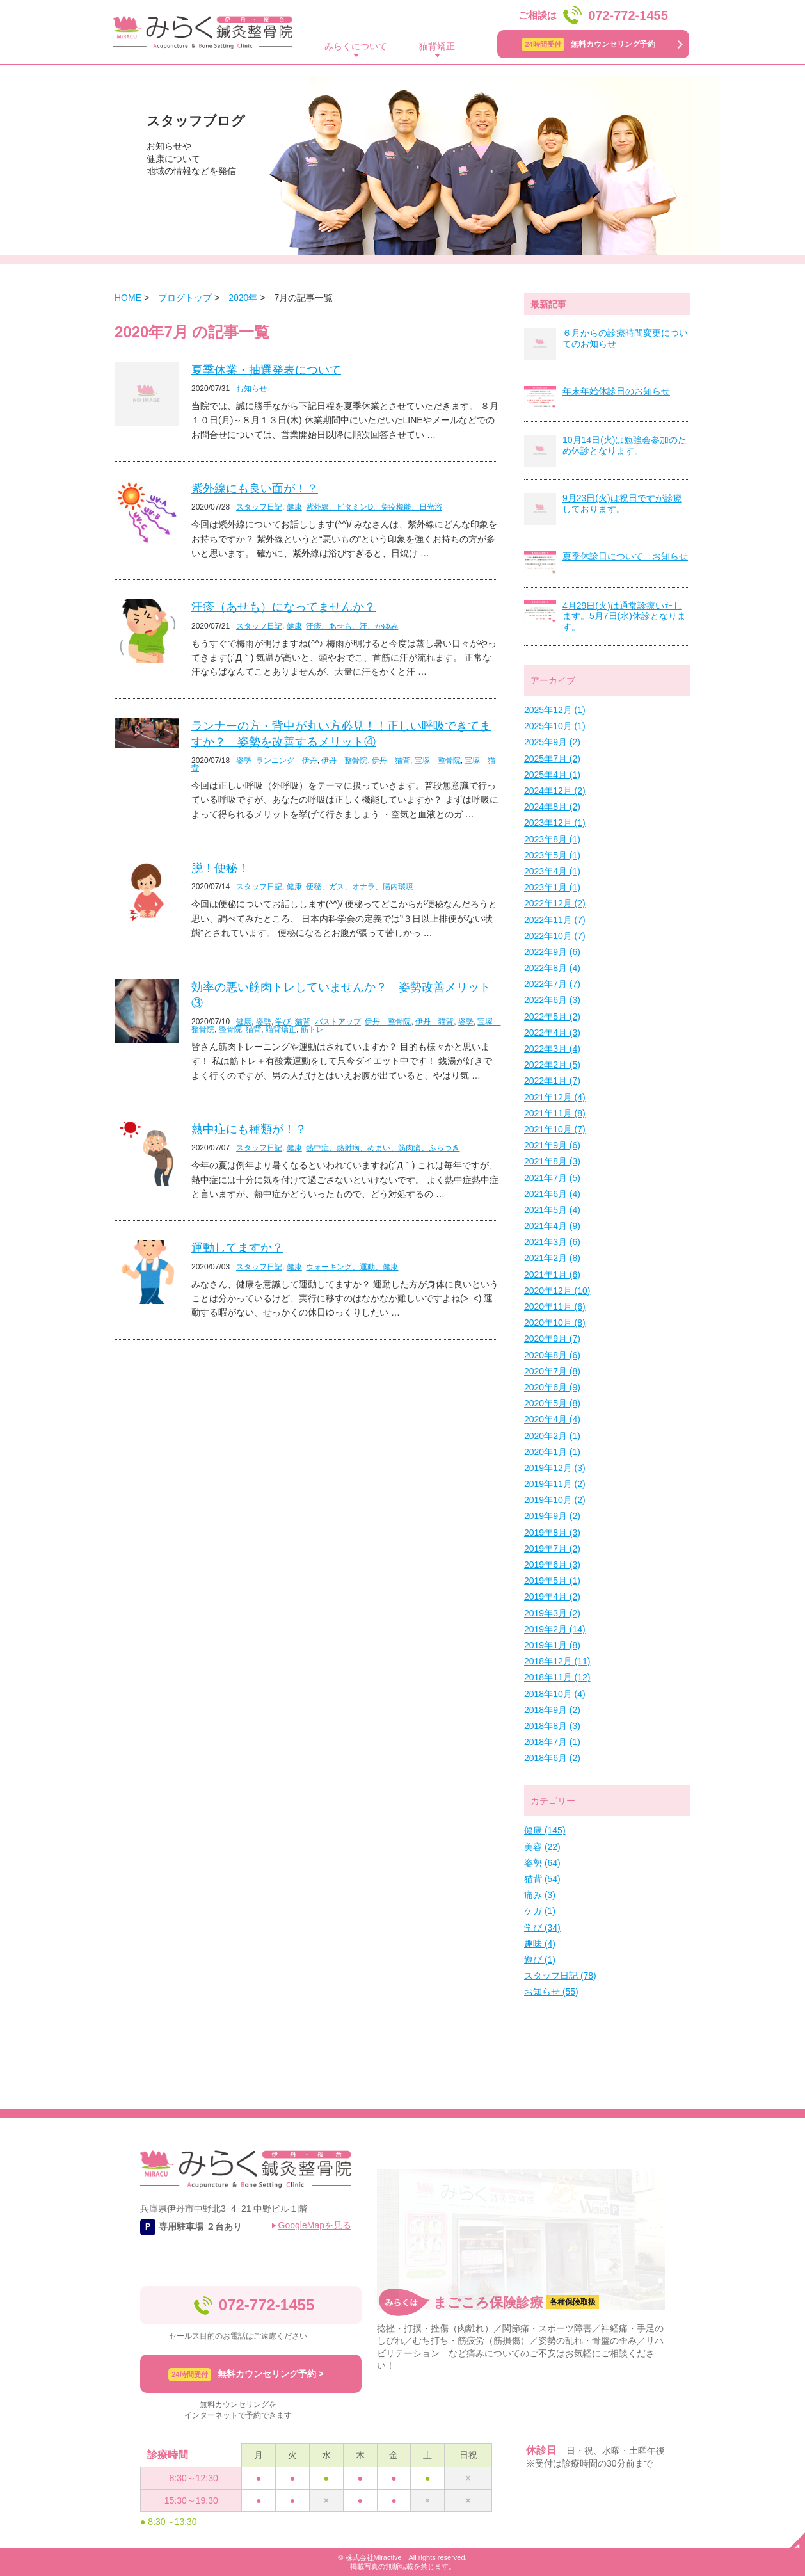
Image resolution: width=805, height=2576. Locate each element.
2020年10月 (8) (555, 1322)
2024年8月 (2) (552, 806)
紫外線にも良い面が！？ (254, 488)
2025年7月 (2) (552, 758)
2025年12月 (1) (555, 710)
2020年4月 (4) (552, 1419)
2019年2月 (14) (555, 1629)
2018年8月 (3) (552, 1726)
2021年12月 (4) (555, 1097)
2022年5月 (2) (552, 1016)
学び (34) (542, 1927)
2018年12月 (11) (557, 1661)
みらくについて (355, 46)
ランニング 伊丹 (286, 760)
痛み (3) (539, 1895)
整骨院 (230, 1029)
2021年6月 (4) (552, 1194)
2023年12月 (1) (555, 822)
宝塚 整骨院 (438, 760)
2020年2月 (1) (552, 1436)
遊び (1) (539, 1959)
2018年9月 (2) (552, 1710)
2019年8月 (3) (552, 1532)
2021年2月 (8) (552, 1258)
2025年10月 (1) (555, 726)
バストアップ (338, 1021)
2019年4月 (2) (552, 1596)
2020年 (242, 298)
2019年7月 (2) (552, 1548)
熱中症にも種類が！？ (249, 1129)
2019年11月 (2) (555, 1484)
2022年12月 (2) (555, 903)
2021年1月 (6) (552, 1274)
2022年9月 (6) (552, 952)
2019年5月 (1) (552, 1580)
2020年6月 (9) (552, 1387)
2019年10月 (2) (555, 1500)
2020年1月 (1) (552, 1452)
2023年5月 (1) (552, 855)
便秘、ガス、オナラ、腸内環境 (359, 886)
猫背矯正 (437, 46)
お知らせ (251, 388)
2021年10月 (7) (555, 1129)
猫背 (302, 1021)
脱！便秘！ (220, 868)
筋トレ (312, 1029)
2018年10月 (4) (555, 1694)
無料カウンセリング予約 (588, 44)
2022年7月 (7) (552, 984)
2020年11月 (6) (555, 1306)
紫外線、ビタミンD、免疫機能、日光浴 (374, 507)
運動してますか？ (237, 1247)
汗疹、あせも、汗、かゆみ (352, 626)
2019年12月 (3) (555, 1468)
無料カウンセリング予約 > (245, 2374)
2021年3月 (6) (552, 1242)
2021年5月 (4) (552, 1210)
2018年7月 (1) (552, 1742)
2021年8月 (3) (552, 1161)
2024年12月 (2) (555, 790)
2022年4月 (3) (552, 1032)
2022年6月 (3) (552, 1000)
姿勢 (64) (542, 1863)
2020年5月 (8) (552, 1403)
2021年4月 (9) (552, 1226)
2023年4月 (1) (552, 871)
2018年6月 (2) (552, 1758)
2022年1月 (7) (552, 1080)
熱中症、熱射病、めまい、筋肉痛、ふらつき (382, 1147)
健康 (294, 507)
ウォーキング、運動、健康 (352, 1266)
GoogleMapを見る (314, 2225)
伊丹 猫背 (391, 760)
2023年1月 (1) (552, 887)
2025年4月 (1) (552, 774)
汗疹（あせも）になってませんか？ (283, 606)
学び (283, 1021)
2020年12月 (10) (557, 1290)
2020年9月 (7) (552, 1338)
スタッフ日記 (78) (560, 1975)
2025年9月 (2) (552, 742)
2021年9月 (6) (552, 1145)
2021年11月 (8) (555, 1113)
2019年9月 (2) (552, 1516)
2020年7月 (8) (552, 1371)
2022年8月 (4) (552, 968)
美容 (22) (542, 1847)
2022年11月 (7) (555, 920)
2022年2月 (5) (552, 1064)
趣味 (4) (539, 1943)
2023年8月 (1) (552, 839)
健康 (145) (545, 1830)
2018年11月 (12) (557, 1677)
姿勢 (243, 760)
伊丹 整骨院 (344, 760)
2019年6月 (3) (552, 1564)
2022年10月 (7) (555, 936)
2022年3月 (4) (552, 1048)
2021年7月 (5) (552, 1178)
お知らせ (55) (551, 1991)
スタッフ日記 (259, 507)
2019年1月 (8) (552, 1645)
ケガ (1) (539, 1911)
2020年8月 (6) (552, 1355)
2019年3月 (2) (552, 1613)
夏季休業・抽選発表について (266, 370)
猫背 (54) (542, 1879)
